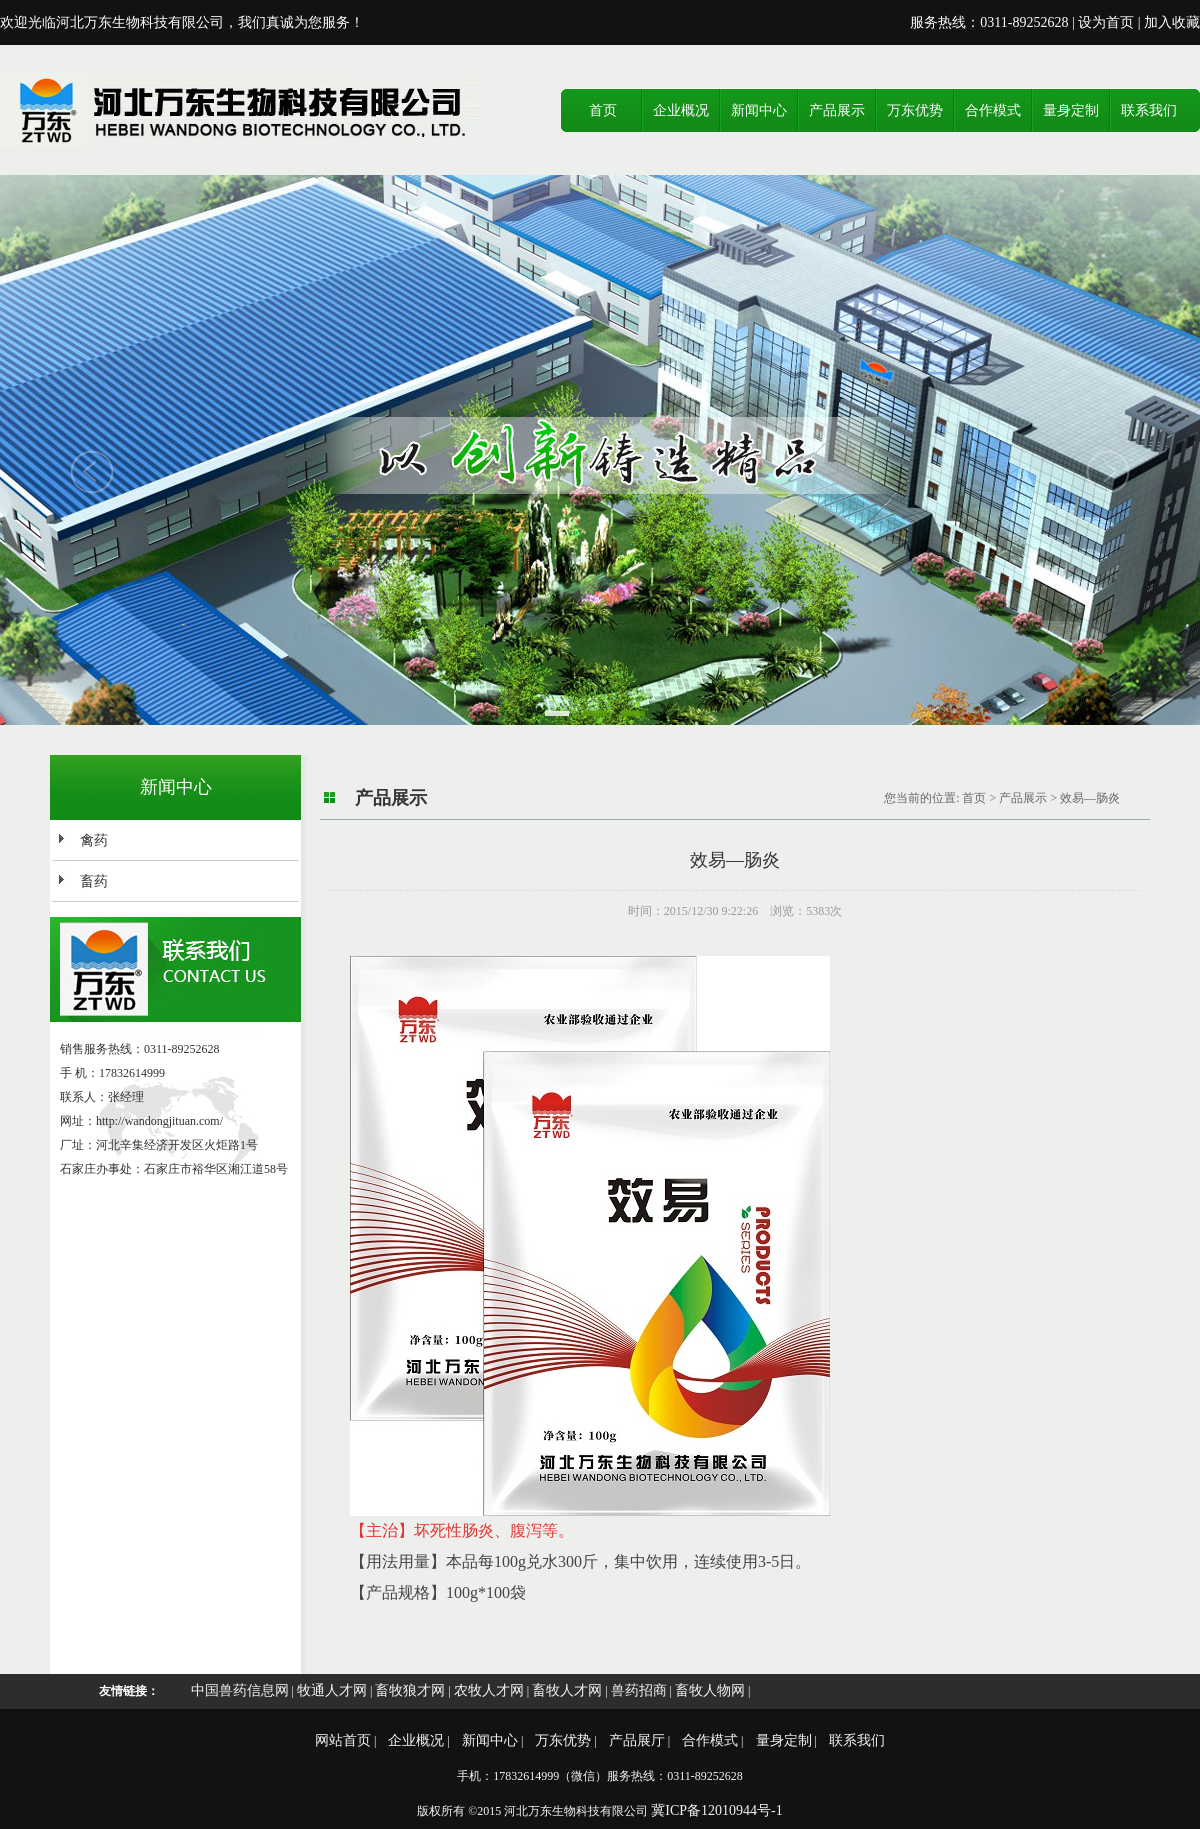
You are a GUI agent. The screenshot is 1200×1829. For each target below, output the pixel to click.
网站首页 (343, 1740)
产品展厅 (637, 1740)
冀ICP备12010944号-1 (716, 1810)
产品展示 (837, 110)
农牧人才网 (489, 1690)
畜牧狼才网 (410, 1690)
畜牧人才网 (567, 1690)
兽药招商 (639, 1690)
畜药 (94, 881)
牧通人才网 (332, 1690)
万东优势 (915, 110)
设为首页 (1106, 22)
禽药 (94, 840)
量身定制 (1071, 110)
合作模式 (993, 110)
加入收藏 (1172, 22)
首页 (603, 110)
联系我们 (1149, 110)
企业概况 (681, 110)
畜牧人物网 (710, 1690)
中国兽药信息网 (240, 1690)
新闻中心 (759, 110)
